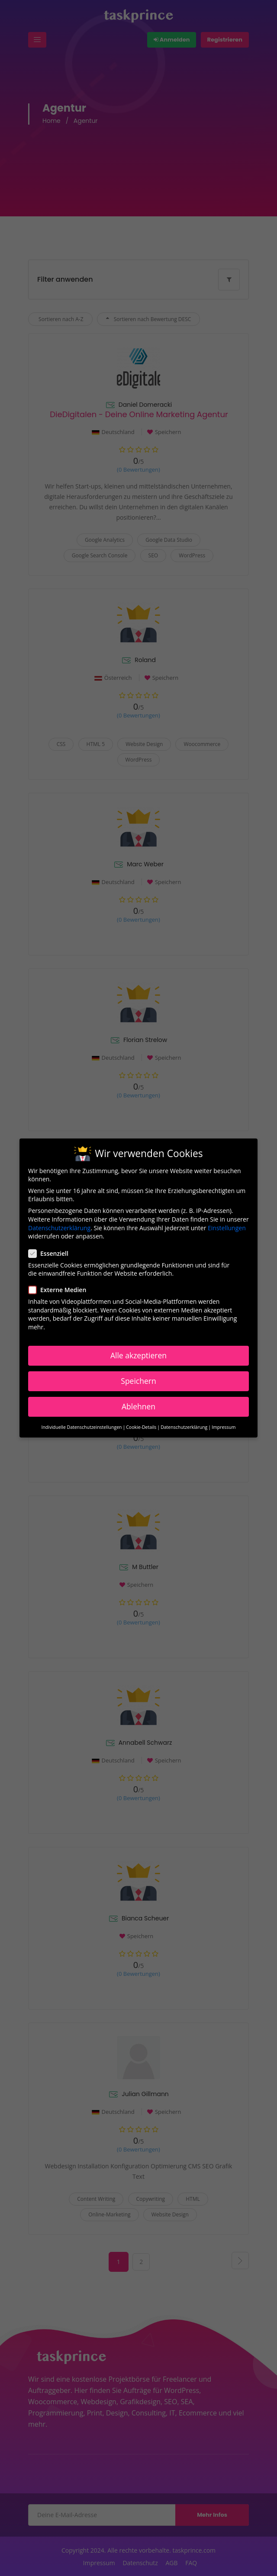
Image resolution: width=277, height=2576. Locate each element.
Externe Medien (60, 1287)
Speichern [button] (138, 1378)
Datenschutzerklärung (59, 1224)
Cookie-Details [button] (141, 1424)
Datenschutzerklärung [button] (184, 1424)
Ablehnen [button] (138, 1403)
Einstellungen (227, 1224)
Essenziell (51, 1250)
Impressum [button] (223, 1424)
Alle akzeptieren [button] (138, 1352)
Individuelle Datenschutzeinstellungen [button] (81, 1424)
